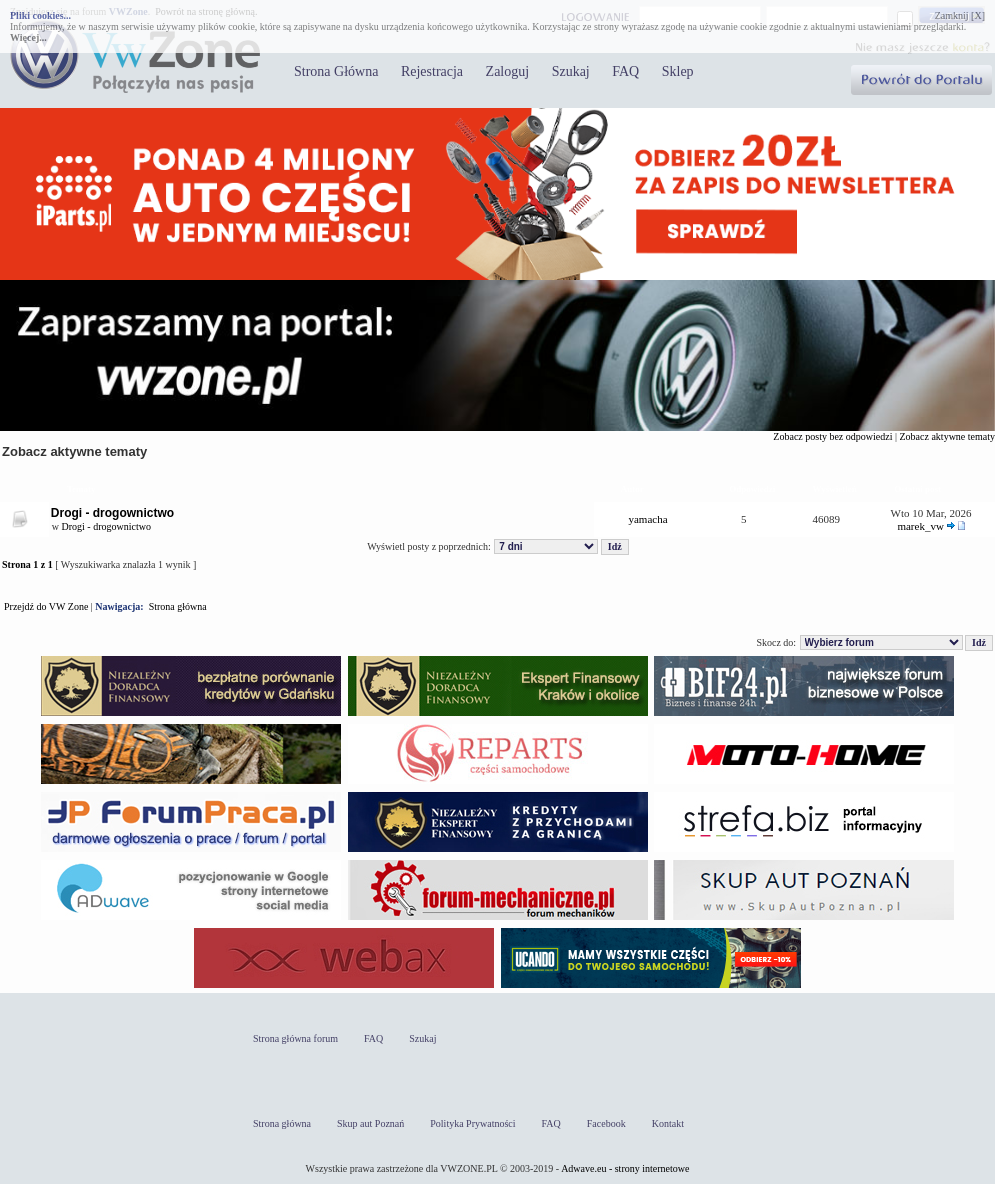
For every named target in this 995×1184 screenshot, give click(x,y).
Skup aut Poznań (370, 1123)
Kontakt (668, 1123)
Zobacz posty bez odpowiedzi (832, 436)
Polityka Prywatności (472, 1123)
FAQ (625, 71)
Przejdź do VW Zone (46, 606)
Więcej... (28, 37)
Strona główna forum (295, 1038)
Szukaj (571, 71)
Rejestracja (432, 71)
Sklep (678, 71)
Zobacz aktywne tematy (947, 436)
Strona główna (178, 606)
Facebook (606, 1123)
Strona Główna (336, 71)
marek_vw (920, 526)
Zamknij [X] (960, 15)
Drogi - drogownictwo (112, 513)
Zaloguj (508, 71)
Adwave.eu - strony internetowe (625, 1168)
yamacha (647, 519)
